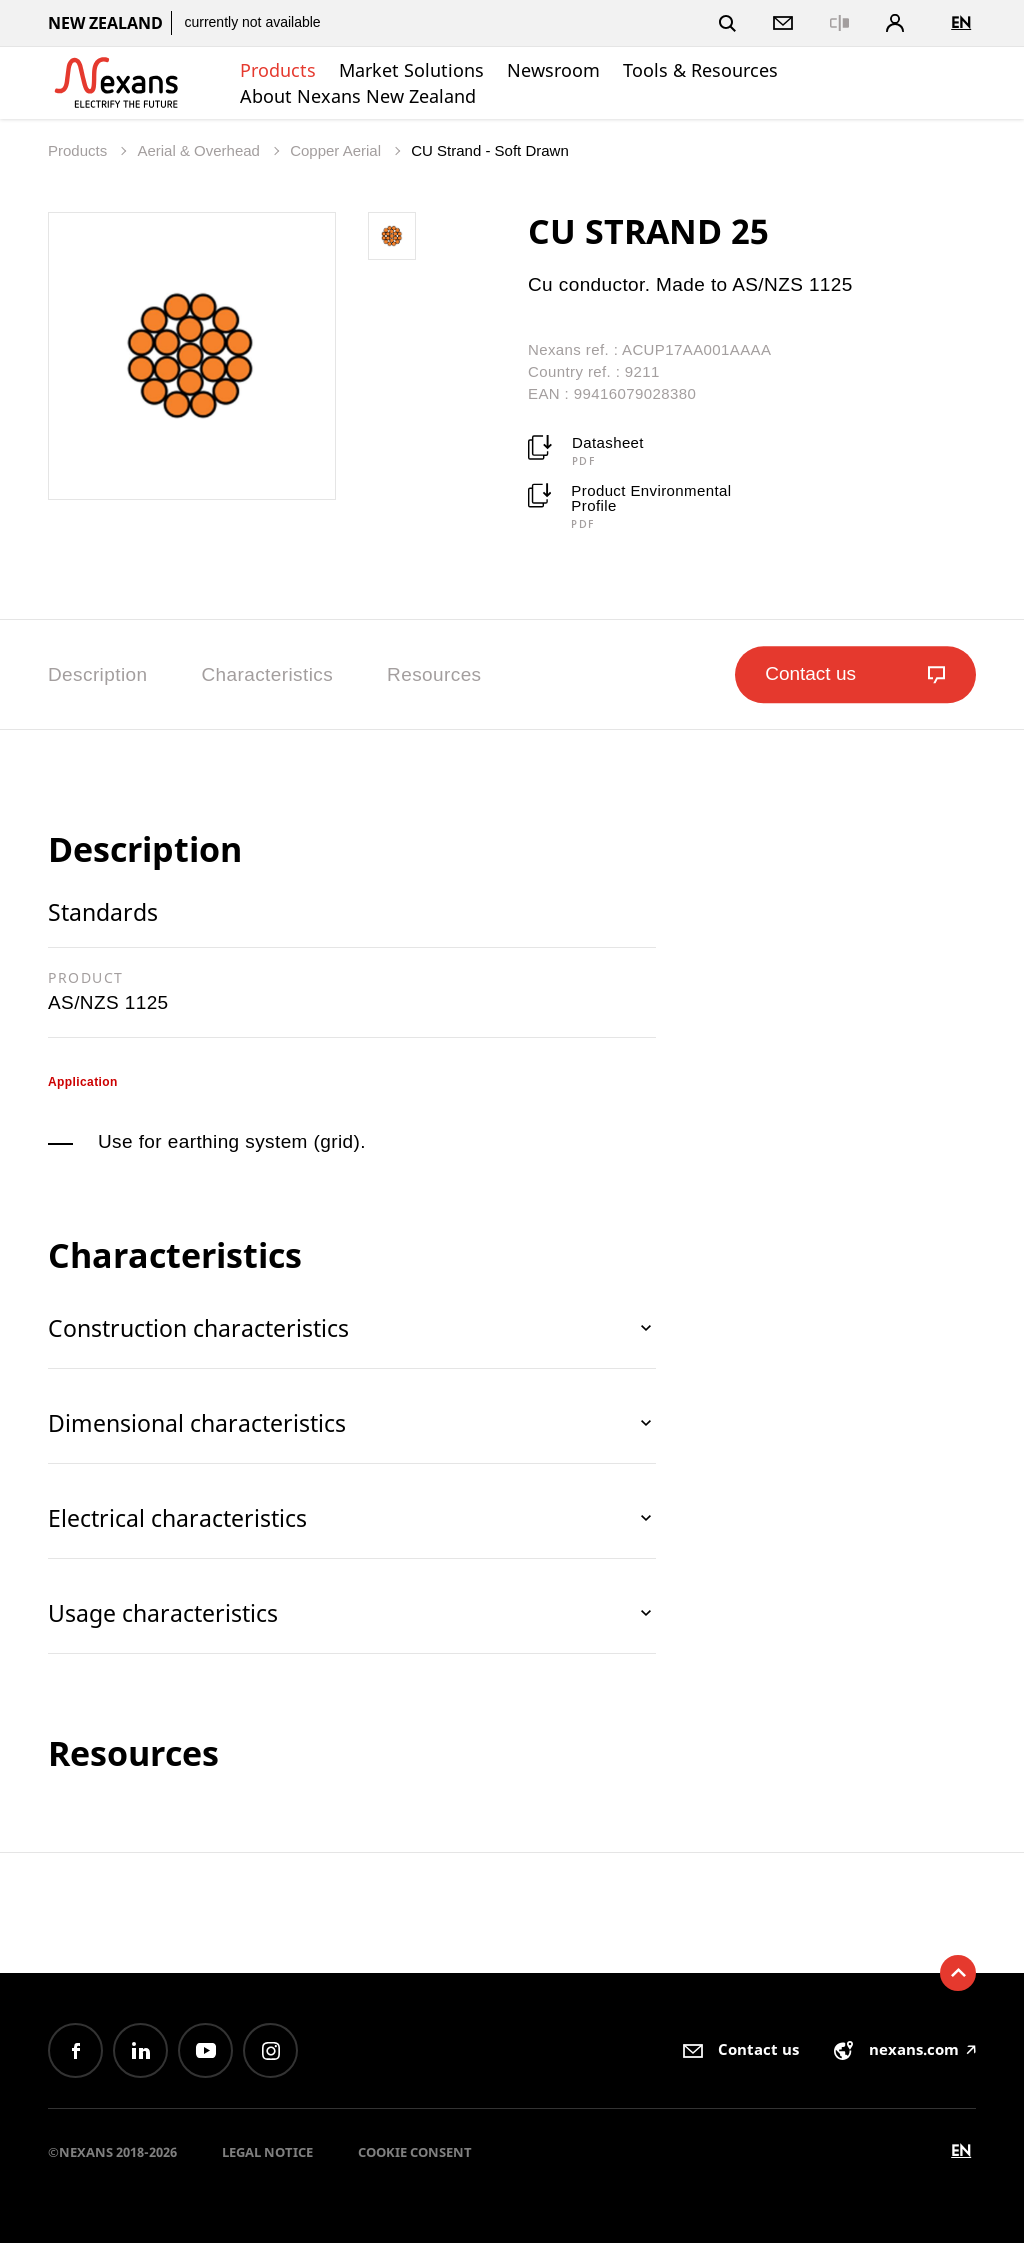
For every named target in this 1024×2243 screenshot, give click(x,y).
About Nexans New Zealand (358, 96)
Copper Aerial (337, 150)
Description (97, 674)
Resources (434, 674)
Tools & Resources (700, 70)
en (961, 22)
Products (278, 70)
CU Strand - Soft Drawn (490, 150)
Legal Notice (267, 2152)
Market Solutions (411, 70)
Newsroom (553, 70)
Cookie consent (415, 2152)
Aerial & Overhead (200, 150)
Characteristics (267, 674)
